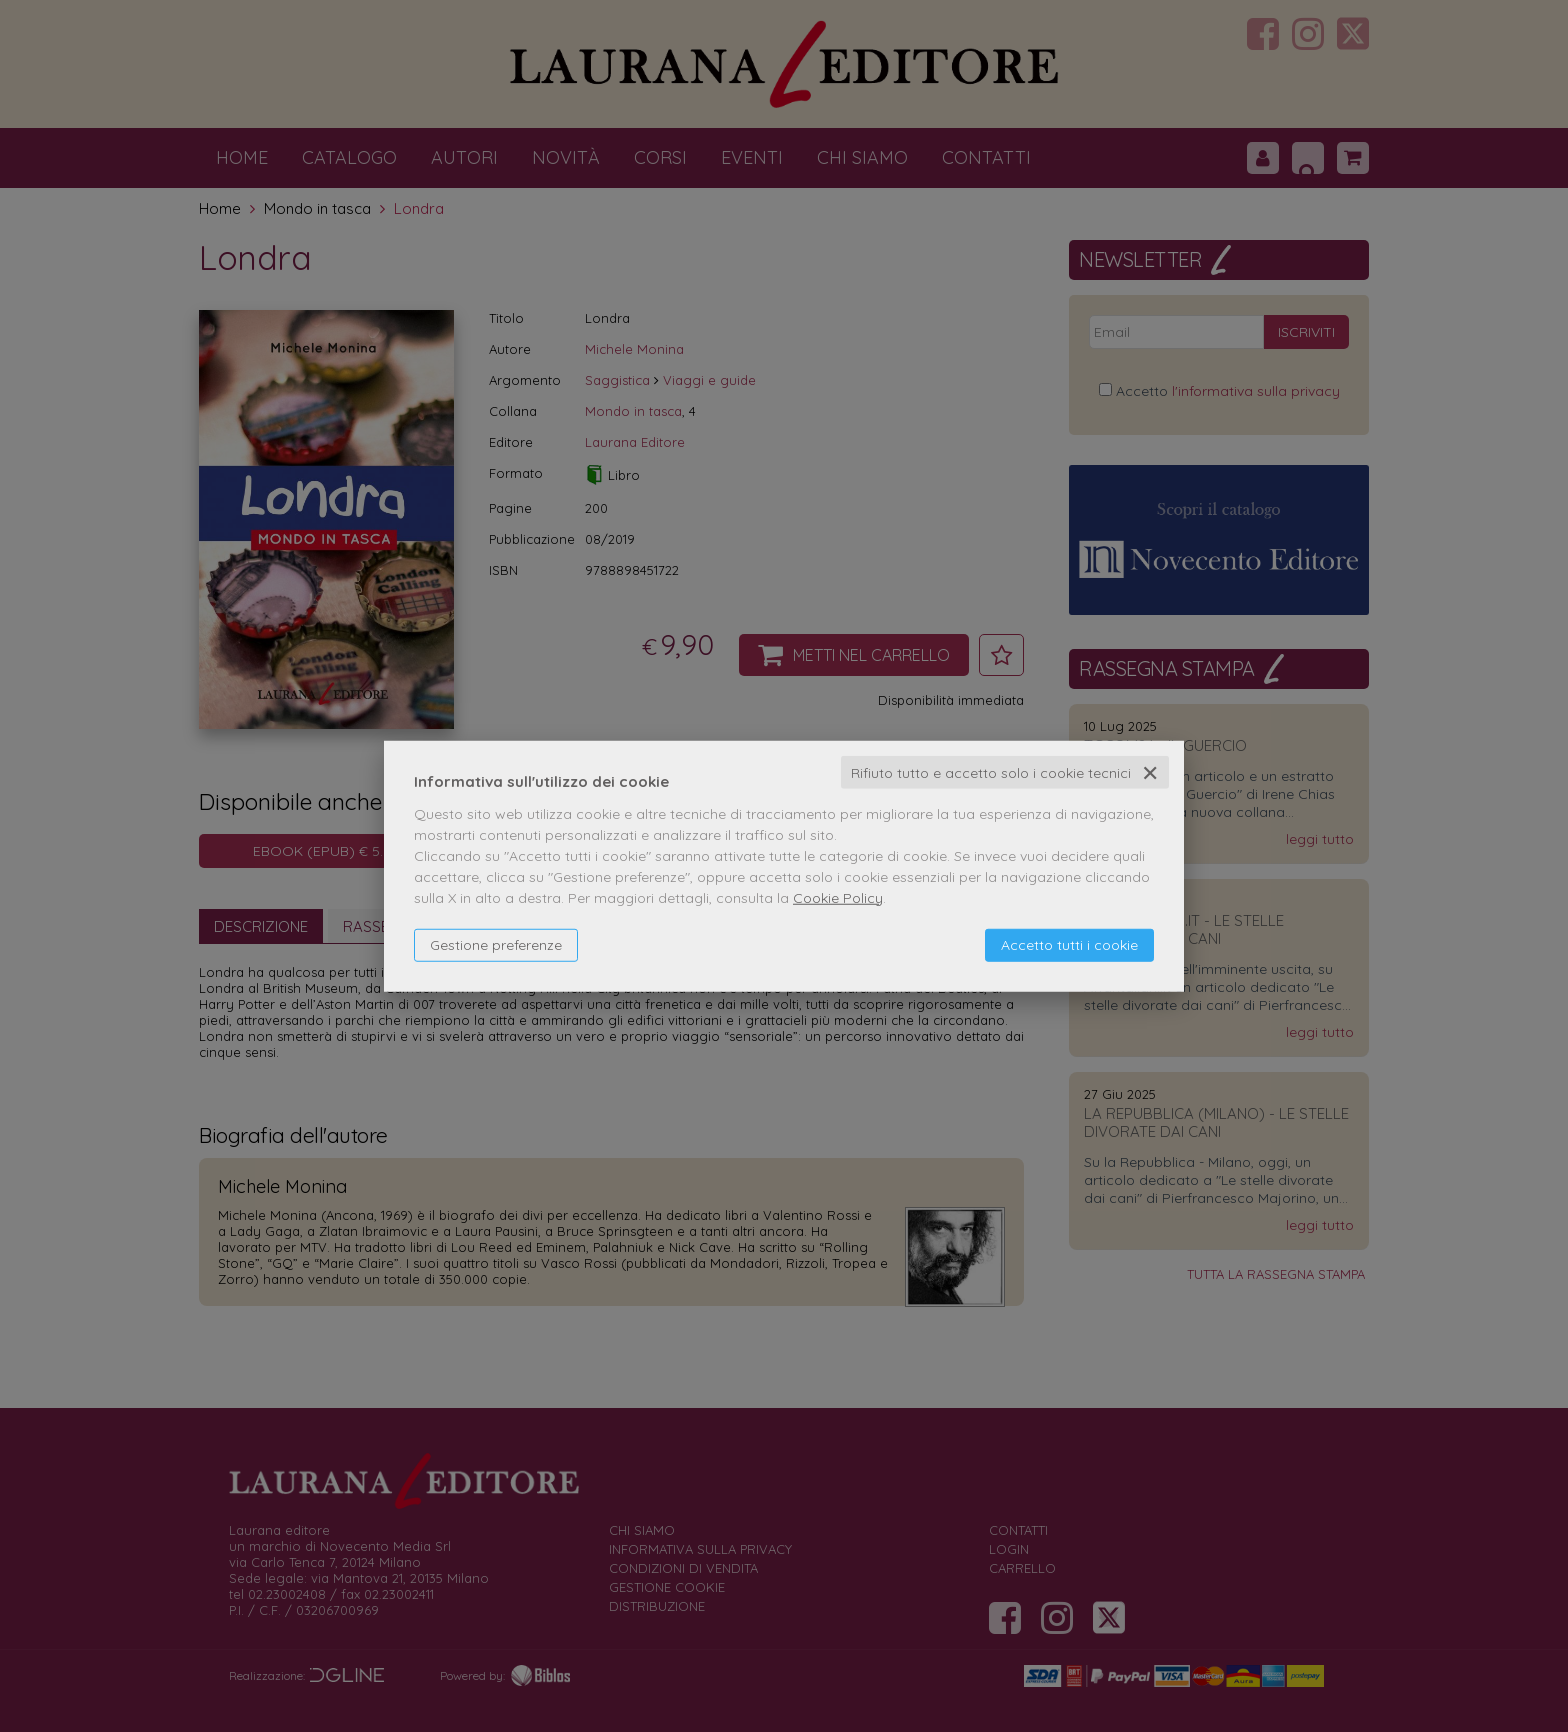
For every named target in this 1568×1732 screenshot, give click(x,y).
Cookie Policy (838, 897)
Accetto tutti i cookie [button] (1069, 944)
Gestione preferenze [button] (496, 944)
